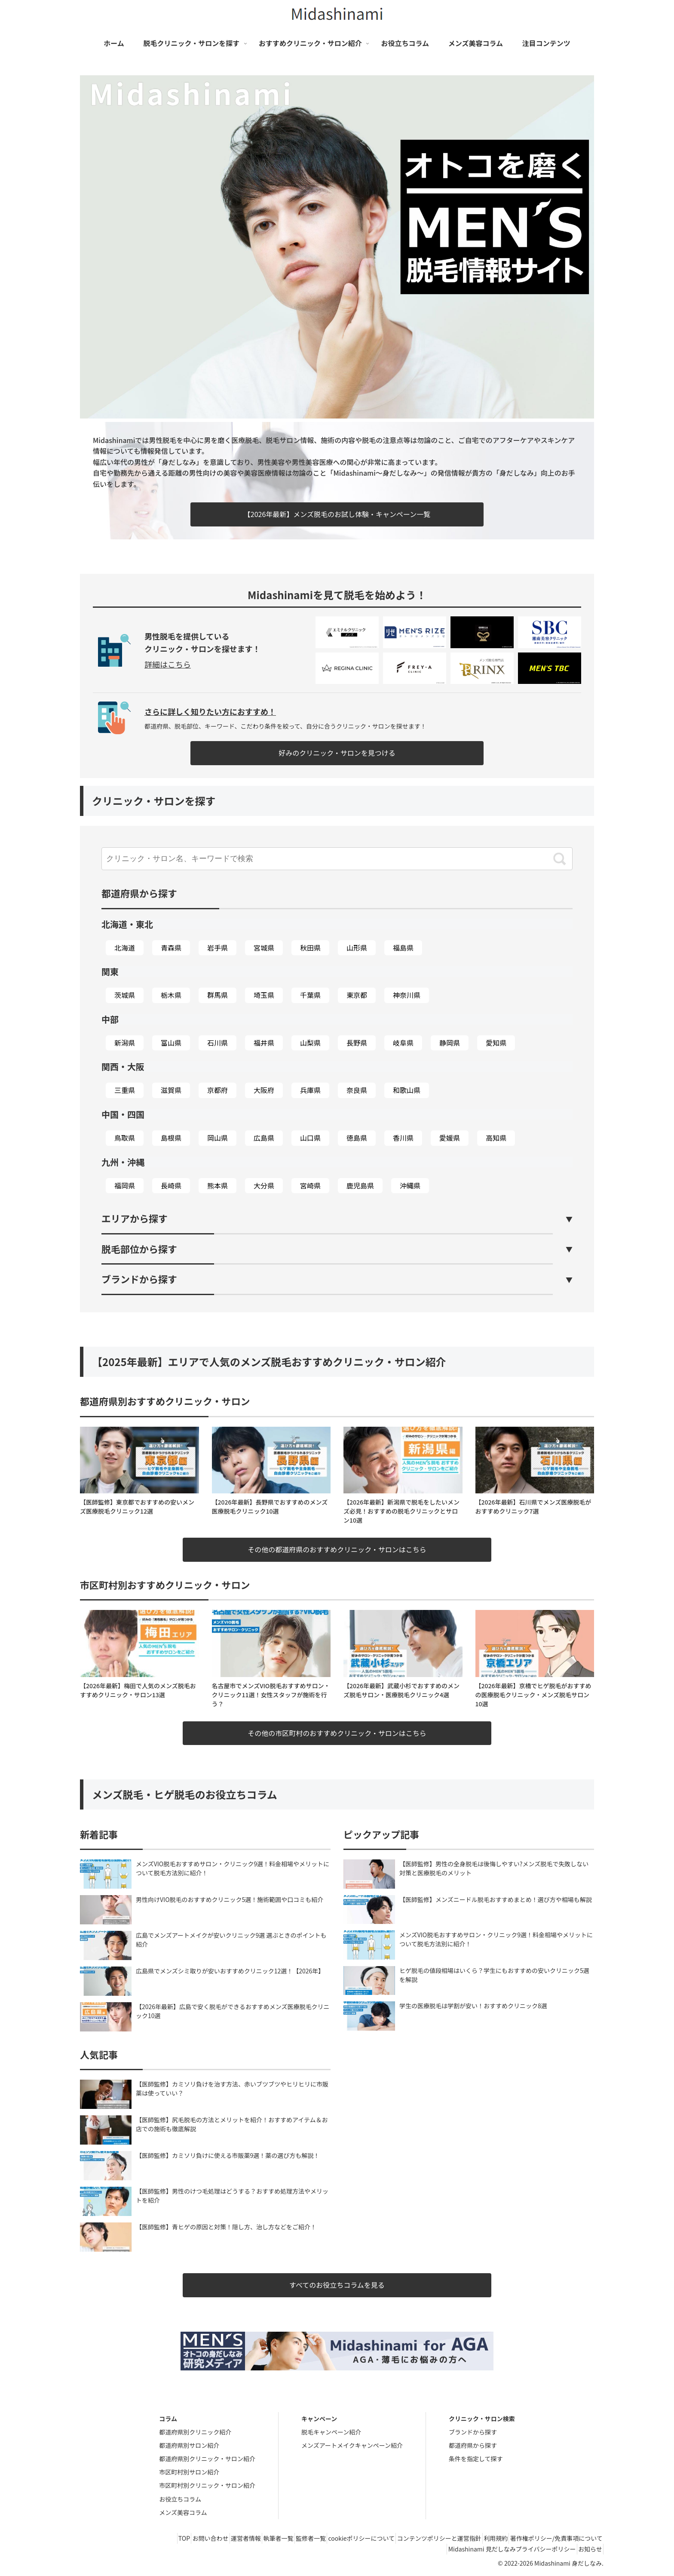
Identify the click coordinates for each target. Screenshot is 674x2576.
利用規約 (486, 2538)
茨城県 (124, 995)
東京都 (356, 995)
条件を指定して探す (476, 2459)
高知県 (496, 1138)
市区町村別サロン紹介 (189, 2472)
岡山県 (217, 1138)
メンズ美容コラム (183, 2512)
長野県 (356, 1042)
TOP (127, 2538)
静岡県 (449, 1042)
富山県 (171, 1042)
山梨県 (310, 1042)
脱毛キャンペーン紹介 (331, 2432)
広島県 (264, 1138)
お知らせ (587, 2549)
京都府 (217, 1090)
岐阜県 (403, 1042)
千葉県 (310, 995)
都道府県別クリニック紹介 (195, 2432)
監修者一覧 (281, 2538)
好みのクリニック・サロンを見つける (337, 753)
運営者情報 (202, 2538)
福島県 (403, 947)
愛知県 (496, 1042)
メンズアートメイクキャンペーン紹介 (352, 2445)
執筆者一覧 (242, 2538)
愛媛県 (449, 1138)
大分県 (264, 1185)
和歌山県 (406, 1090)
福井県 (264, 1042)
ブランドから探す (473, 2432)
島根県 (171, 1138)
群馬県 (217, 995)
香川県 (403, 1138)
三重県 (124, 1090)
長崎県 (171, 1185)
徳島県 (356, 1138)
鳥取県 (124, 1138)
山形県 (356, 947)
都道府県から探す (473, 2445)
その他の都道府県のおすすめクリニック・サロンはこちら (337, 1549)
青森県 (171, 947)
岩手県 (217, 947)
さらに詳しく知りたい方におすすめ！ (210, 711)
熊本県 (217, 1185)
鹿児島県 (360, 1185)
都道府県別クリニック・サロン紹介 (207, 2459)
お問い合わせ (160, 2538)
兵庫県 (310, 1090)
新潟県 (124, 1042)
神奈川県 (406, 995)
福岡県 (124, 1185)
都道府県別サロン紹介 (189, 2445)
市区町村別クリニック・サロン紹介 (207, 2485)
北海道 (124, 947)
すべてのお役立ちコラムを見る (337, 2285)
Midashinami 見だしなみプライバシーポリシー (502, 2549)
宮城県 (264, 947)
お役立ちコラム (180, 2499)
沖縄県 (410, 1185)
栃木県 (171, 995)
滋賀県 (171, 1090)
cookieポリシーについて (338, 2538)
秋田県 (310, 947)
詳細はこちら (167, 664)
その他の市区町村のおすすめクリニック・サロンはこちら (337, 1733)
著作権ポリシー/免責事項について (553, 2538)
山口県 (310, 1138)
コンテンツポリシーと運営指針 (422, 2538)
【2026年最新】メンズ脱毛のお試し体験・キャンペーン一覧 (337, 514)
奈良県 (356, 1090)
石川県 (217, 1042)
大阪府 (264, 1090)
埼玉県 (264, 995)
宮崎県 (310, 1185)
